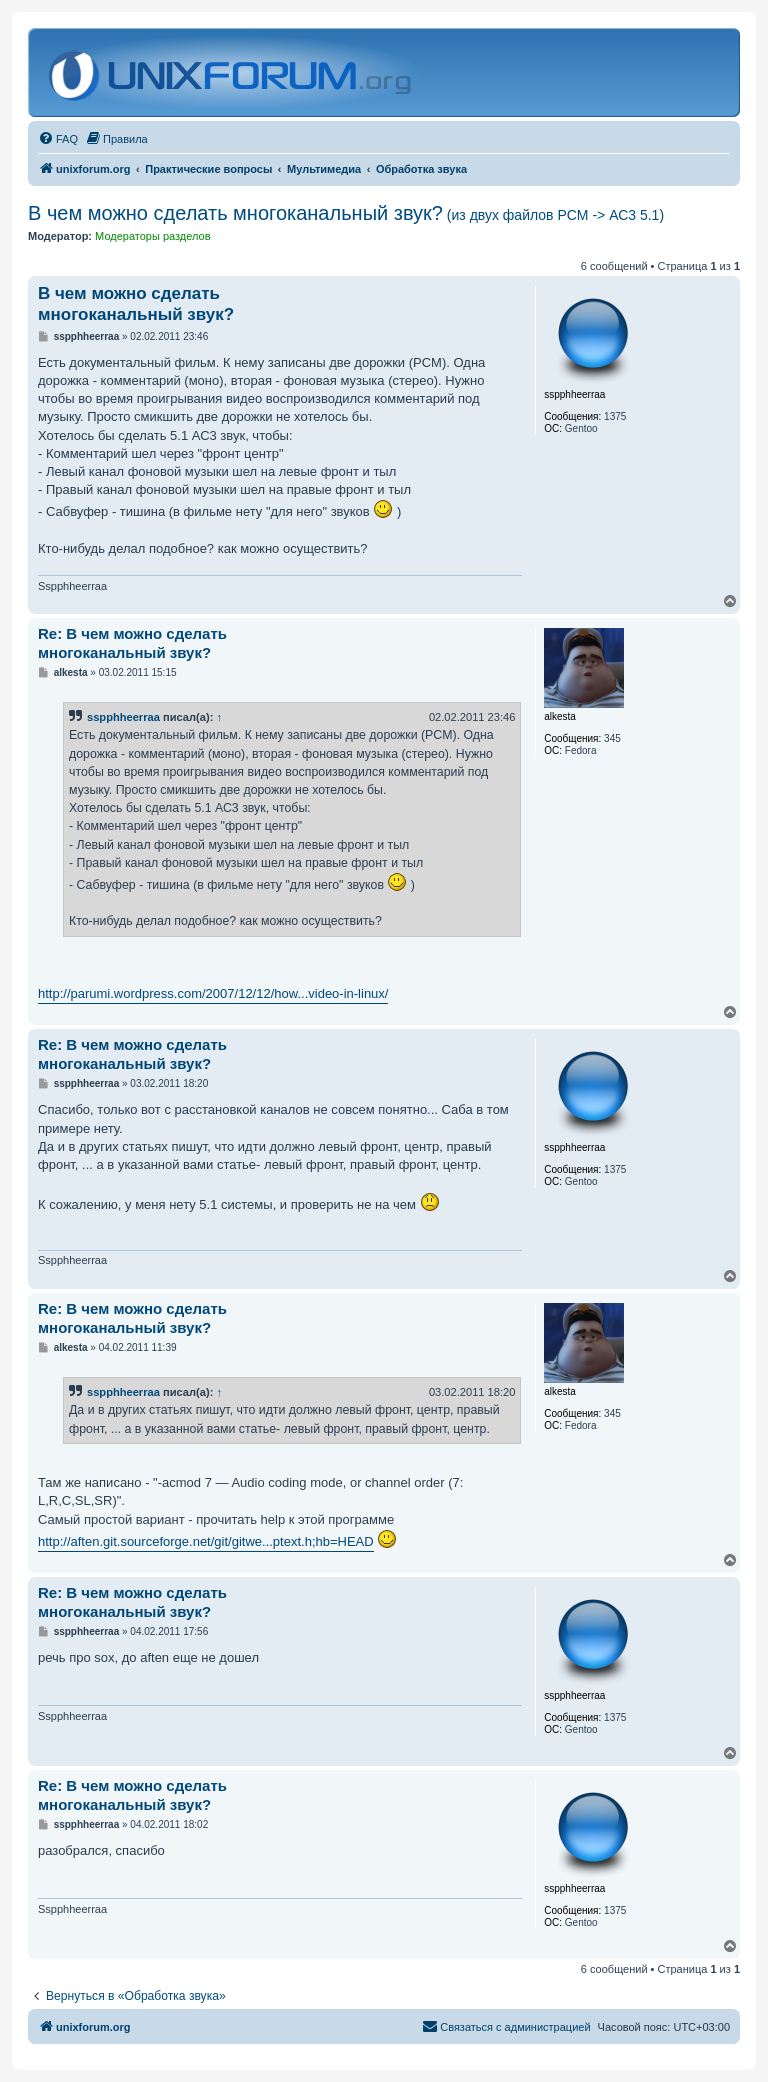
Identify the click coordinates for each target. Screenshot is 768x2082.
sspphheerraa (123, 717)
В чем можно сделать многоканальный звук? (346, 213)
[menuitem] (58, 139)
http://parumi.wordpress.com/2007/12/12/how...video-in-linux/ (213, 993)
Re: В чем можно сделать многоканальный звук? (132, 643)
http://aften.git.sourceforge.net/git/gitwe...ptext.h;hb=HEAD (206, 1541)
